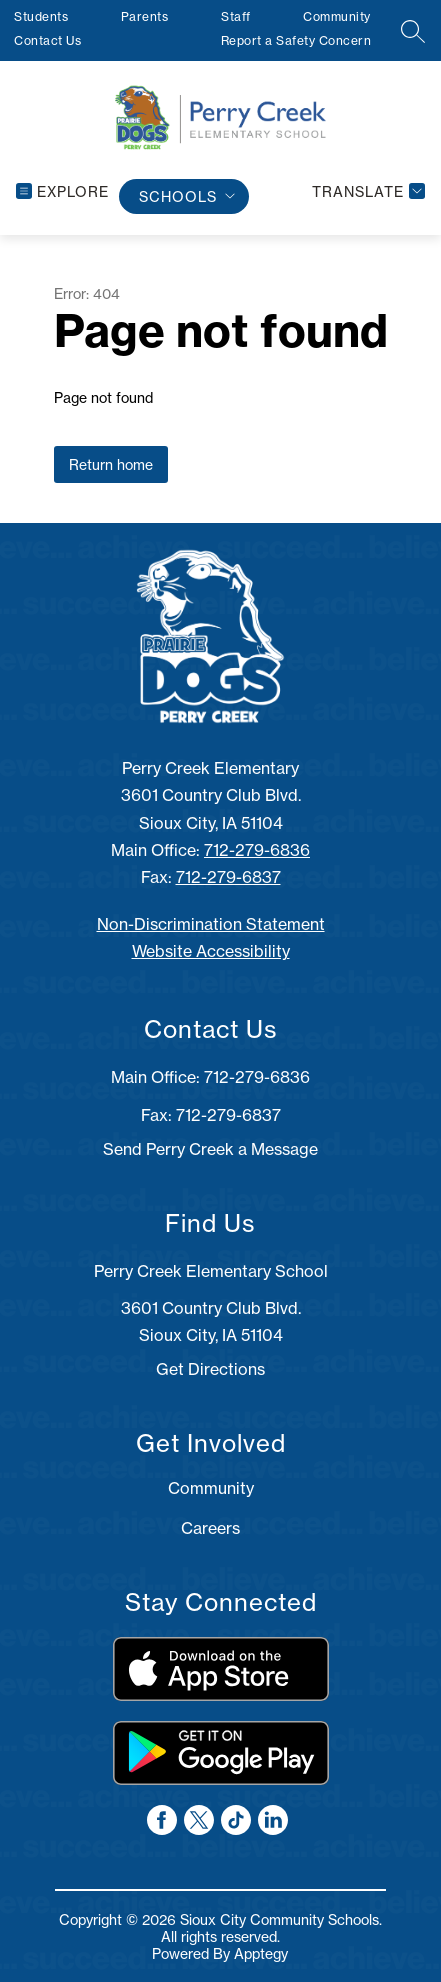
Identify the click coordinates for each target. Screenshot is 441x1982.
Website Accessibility (211, 951)
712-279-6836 (257, 850)
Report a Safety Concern (296, 40)
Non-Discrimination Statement (211, 924)
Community (337, 16)
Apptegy (261, 1953)
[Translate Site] (366, 191)
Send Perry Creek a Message (210, 1149)
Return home (111, 464)
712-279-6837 (228, 877)
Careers (210, 1528)
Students (41, 16)
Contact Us (47, 40)
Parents (145, 16)
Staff (236, 16)
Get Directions (210, 1369)
